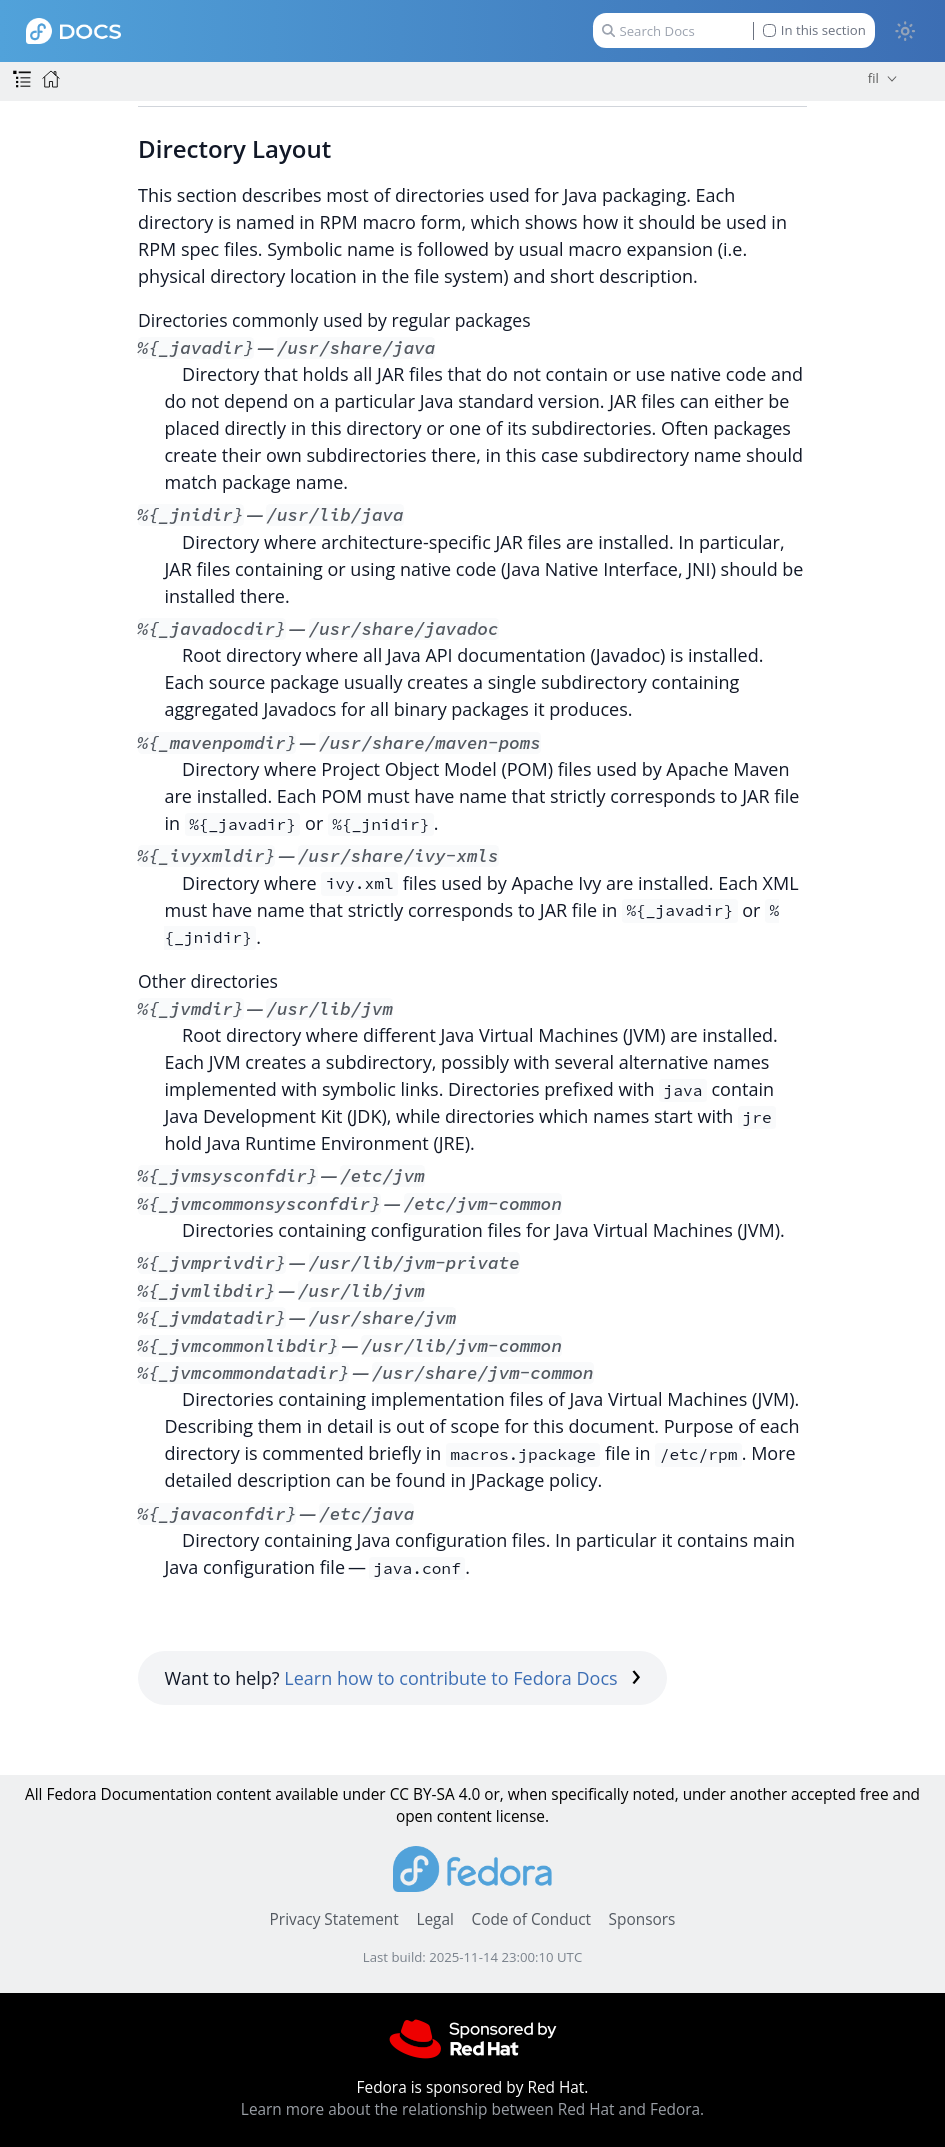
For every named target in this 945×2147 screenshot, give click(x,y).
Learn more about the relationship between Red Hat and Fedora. (472, 2109)
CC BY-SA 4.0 (435, 1794)
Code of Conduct (531, 1919)
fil (873, 78)
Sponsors (642, 1919)
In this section (814, 30)
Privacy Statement (334, 1919)
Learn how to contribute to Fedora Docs (462, 1678)
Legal (434, 1919)
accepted (823, 1794)
